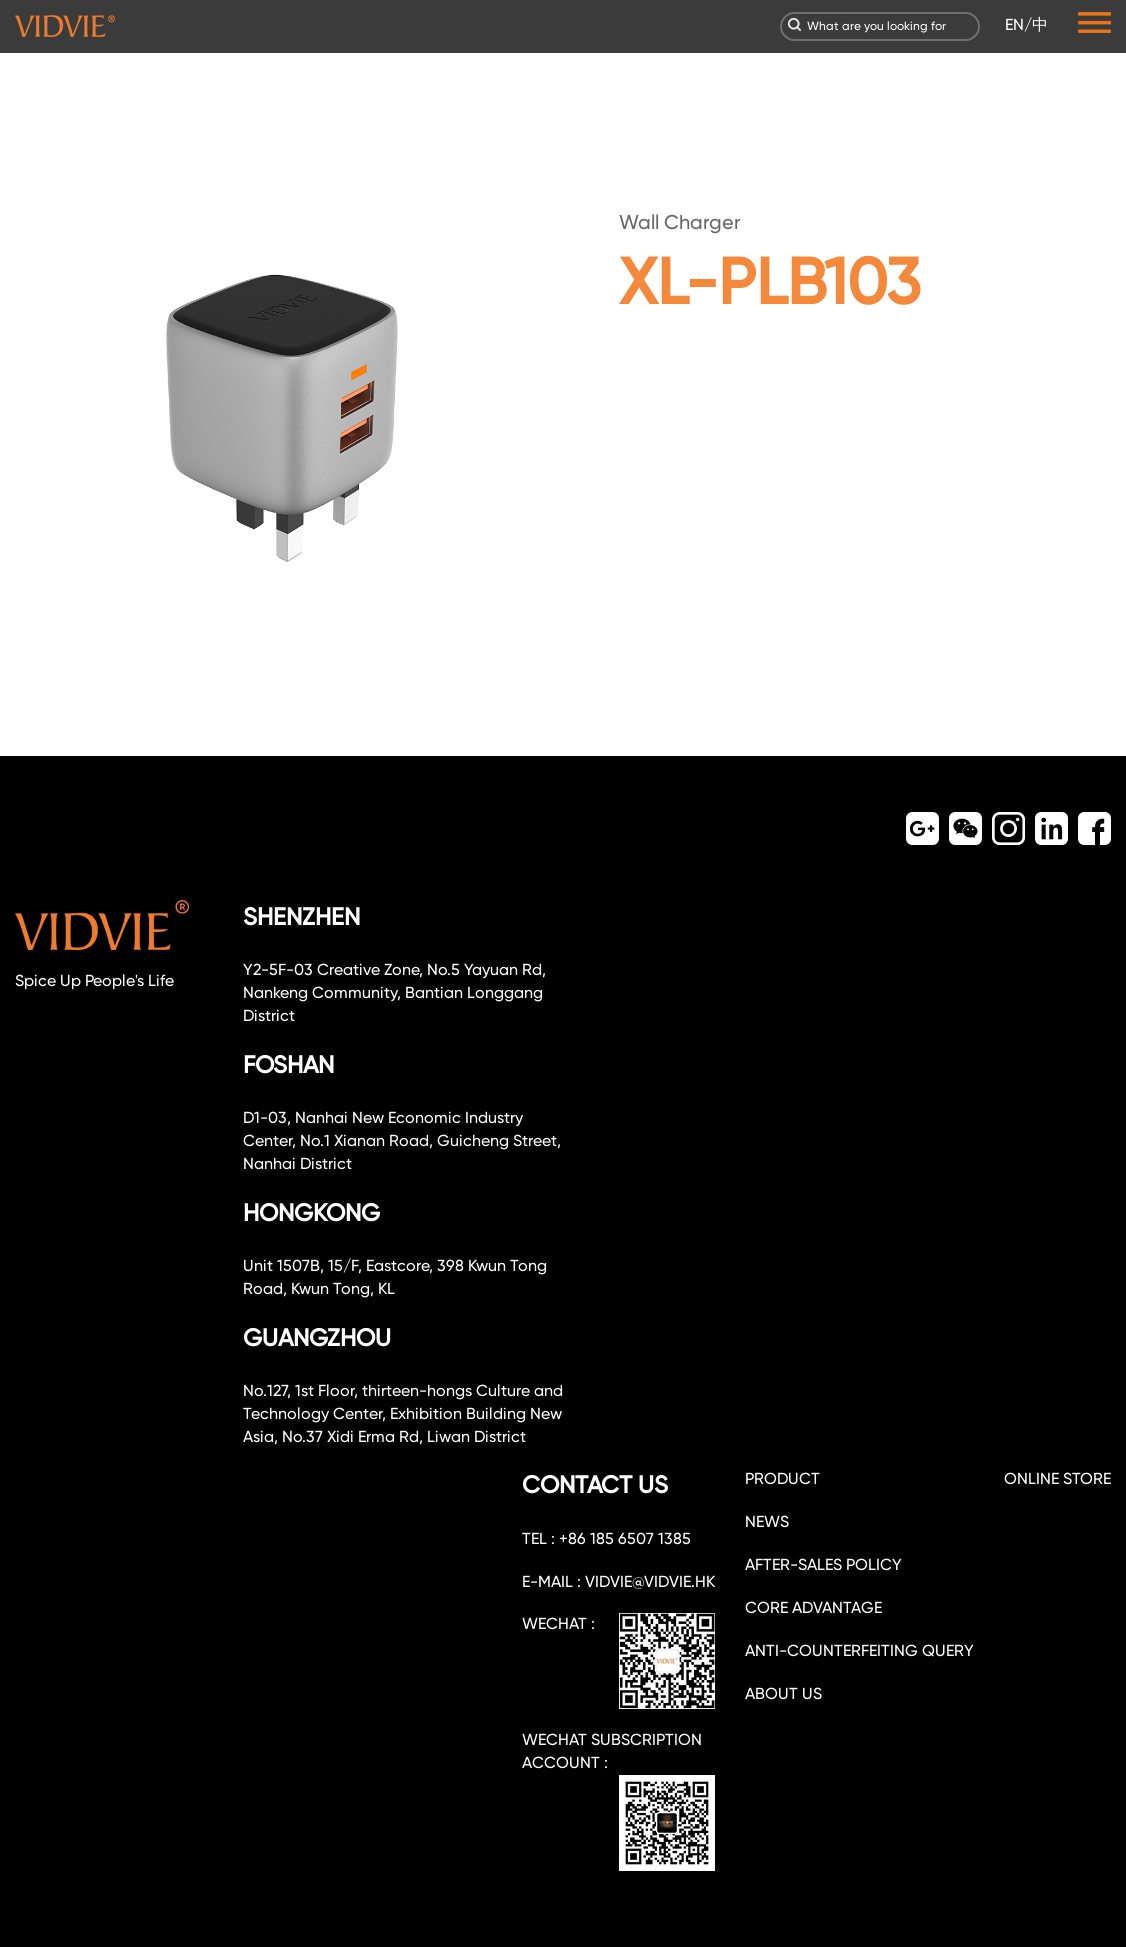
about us (783, 1693)
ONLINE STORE (1057, 1478)
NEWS (767, 1521)
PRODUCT (782, 1478)
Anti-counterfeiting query (859, 1650)
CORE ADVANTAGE (813, 1607)
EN (1014, 24)
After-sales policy (823, 1564)
